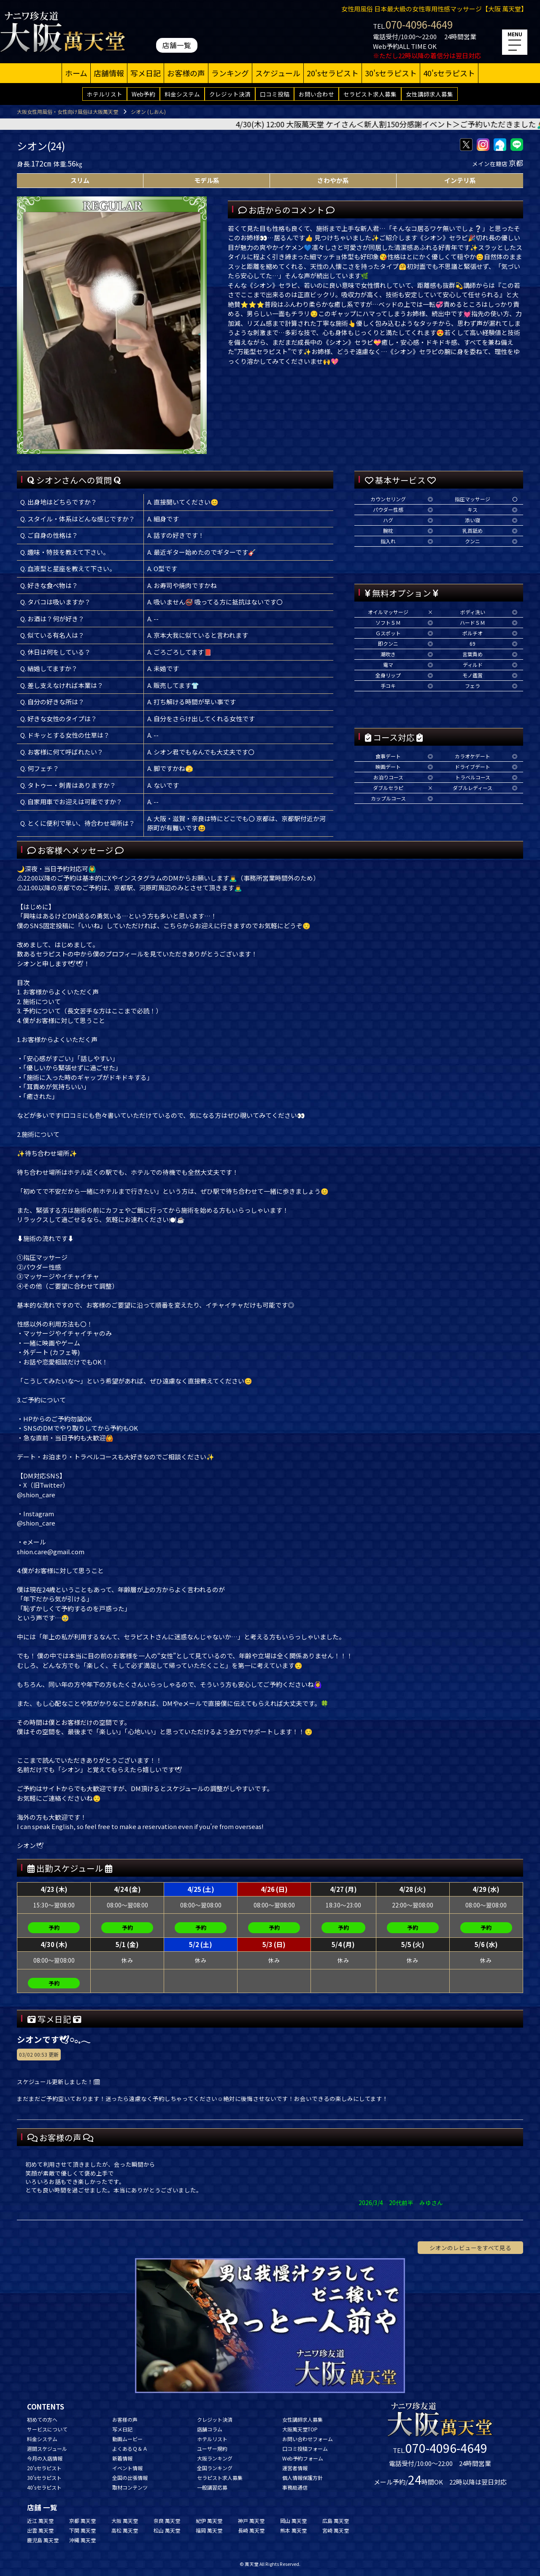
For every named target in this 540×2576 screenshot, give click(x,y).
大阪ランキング (214, 2458)
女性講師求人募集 (429, 94)
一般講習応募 (212, 2487)
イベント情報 (127, 2467)
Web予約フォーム (302, 2458)
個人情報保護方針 (302, 2477)
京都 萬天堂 (82, 2520)
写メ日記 (145, 72)
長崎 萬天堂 (251, 2530)
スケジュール (277, 72)
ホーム (76, 72)
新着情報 (122, 2458)
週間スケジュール (47, 2448)
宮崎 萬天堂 (335, 2530)
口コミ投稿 (274, 94)
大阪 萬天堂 (124, 2520)
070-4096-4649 (419, 24)
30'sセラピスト (391, 72)
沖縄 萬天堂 (82, 2540)
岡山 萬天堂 (293, 2520)
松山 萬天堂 (167, 2530)
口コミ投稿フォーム (305, 2448)
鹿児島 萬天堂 (43, 2540)
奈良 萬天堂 (167, 2520)
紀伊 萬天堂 (209, 2520)
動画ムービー (127, 2438)
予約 (54, 1927)
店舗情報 (109, 72)
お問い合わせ (316, 94)
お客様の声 (186, 72)
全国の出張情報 (130, 2477)
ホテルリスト (104, 94)
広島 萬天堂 (335, 2520)
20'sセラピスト (333, 72)
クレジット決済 (230, 94)
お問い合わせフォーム (307, 2438)
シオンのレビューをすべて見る (470, 2247)
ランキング (230, 72)
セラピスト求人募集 (370, 94)
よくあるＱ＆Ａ (130, 2448)
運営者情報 (295, 2467)
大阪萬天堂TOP (300, 2429)
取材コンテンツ (130, 2487)
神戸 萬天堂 (251, 2520)
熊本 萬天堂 (293, 2530)
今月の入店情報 (44, 2458)
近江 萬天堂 (40, 2520)
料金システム (182, 94)
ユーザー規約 (212, 2448)
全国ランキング (214, 2467)
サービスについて (47, 2429)
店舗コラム (209, 2429)
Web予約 (143, 94)
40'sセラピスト (449, 72)
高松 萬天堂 (124, 2530)
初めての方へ (42, 2419)
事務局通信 (295, 2487)
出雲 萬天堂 (40, 2530)
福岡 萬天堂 (209, 2530)
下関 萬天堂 (82, 2530)
